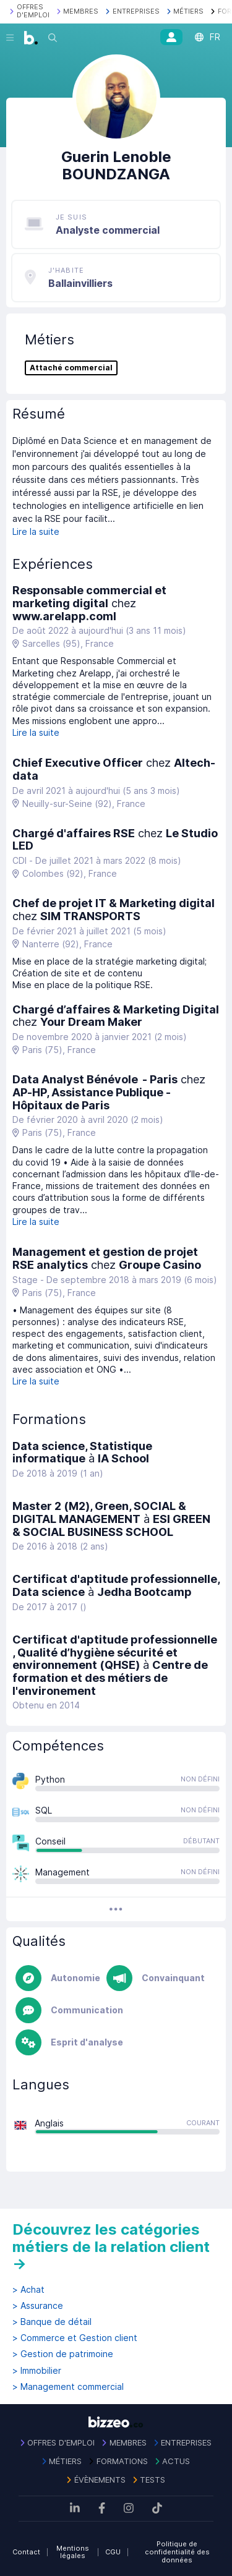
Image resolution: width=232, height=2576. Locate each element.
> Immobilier (36, 2371)
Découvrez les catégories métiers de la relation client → (111, 2246)
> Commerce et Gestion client (74, 2338)
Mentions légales (72, 2552)
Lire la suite (35, 531)
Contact (26, 2552)
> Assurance (37, 2306)
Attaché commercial (71, 368)
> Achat (28, 2290)
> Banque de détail (52, 2322)
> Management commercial (68, 2387)
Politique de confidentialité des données (177, 2552)
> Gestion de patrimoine (62, 2354)
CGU (113, 2552)
